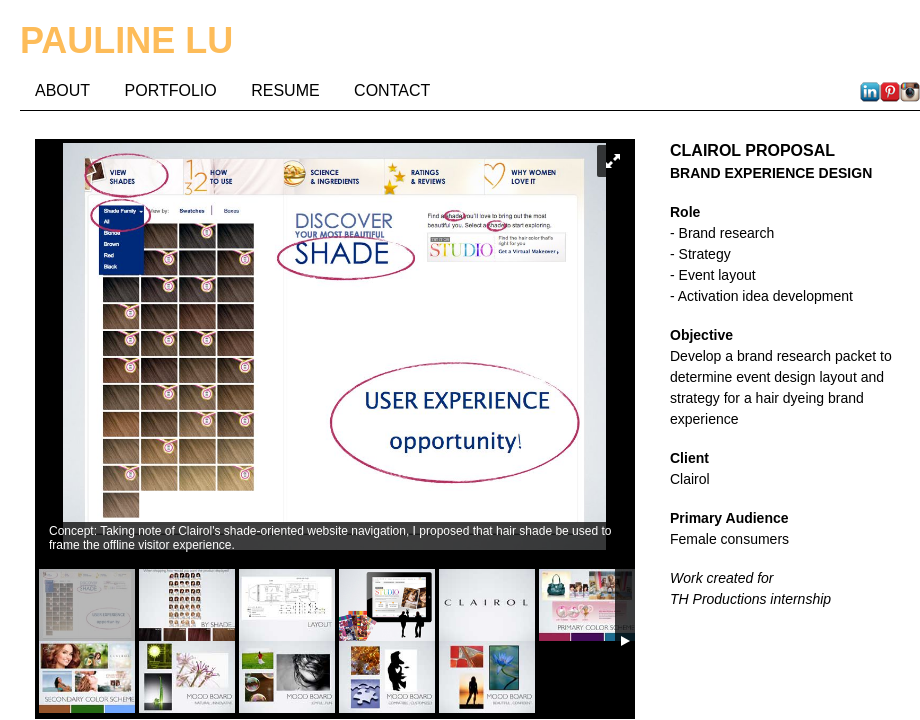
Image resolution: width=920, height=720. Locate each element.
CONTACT (392, 90)
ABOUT (62, 90)
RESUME (285, 90)
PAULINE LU (126, 40)
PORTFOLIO (171, 90)
